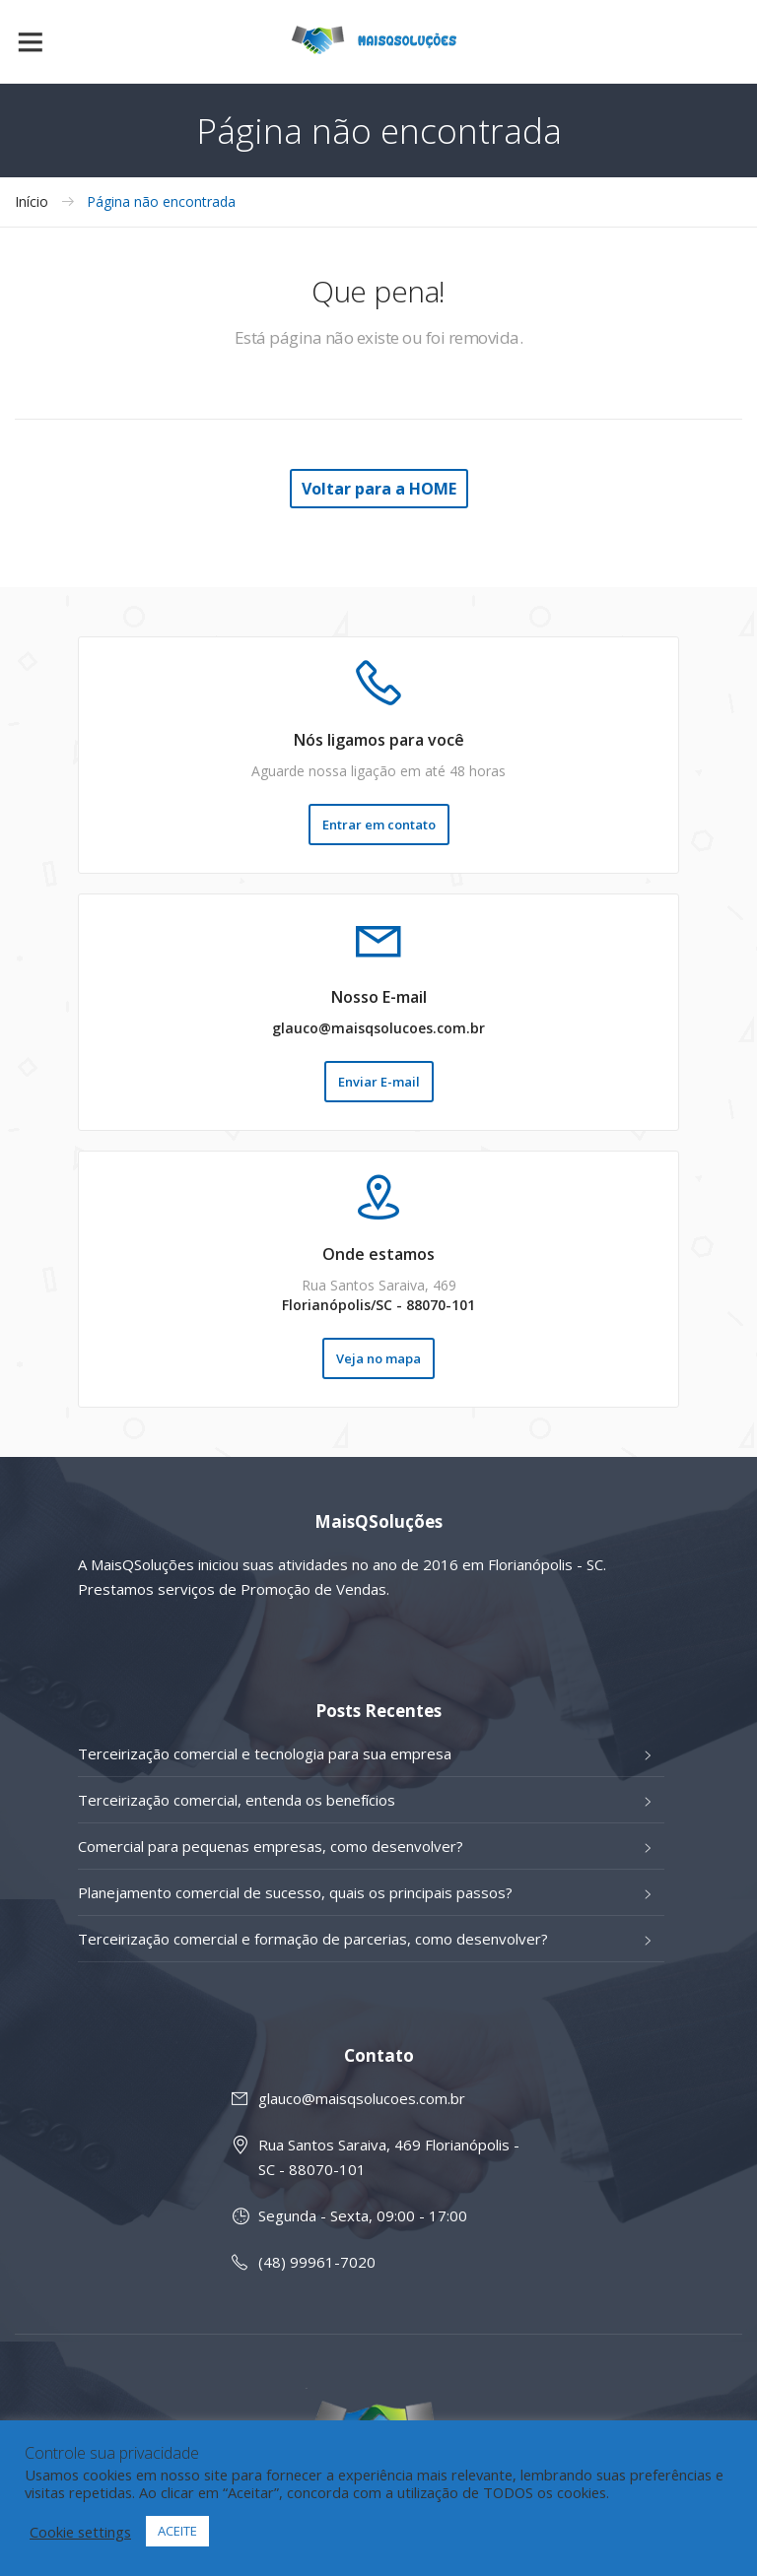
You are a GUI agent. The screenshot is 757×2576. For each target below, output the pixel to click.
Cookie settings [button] (80, 2532)
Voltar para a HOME (379, 488)
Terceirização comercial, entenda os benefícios (236, 1800)
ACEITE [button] (177, 2531)
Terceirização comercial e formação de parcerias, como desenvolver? (313, 1939)
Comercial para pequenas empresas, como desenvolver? (270, 1846)
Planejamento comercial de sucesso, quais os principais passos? (295, 1892)
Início (31, 202)
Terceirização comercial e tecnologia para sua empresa (264, 1753)
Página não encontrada (161, 202)
